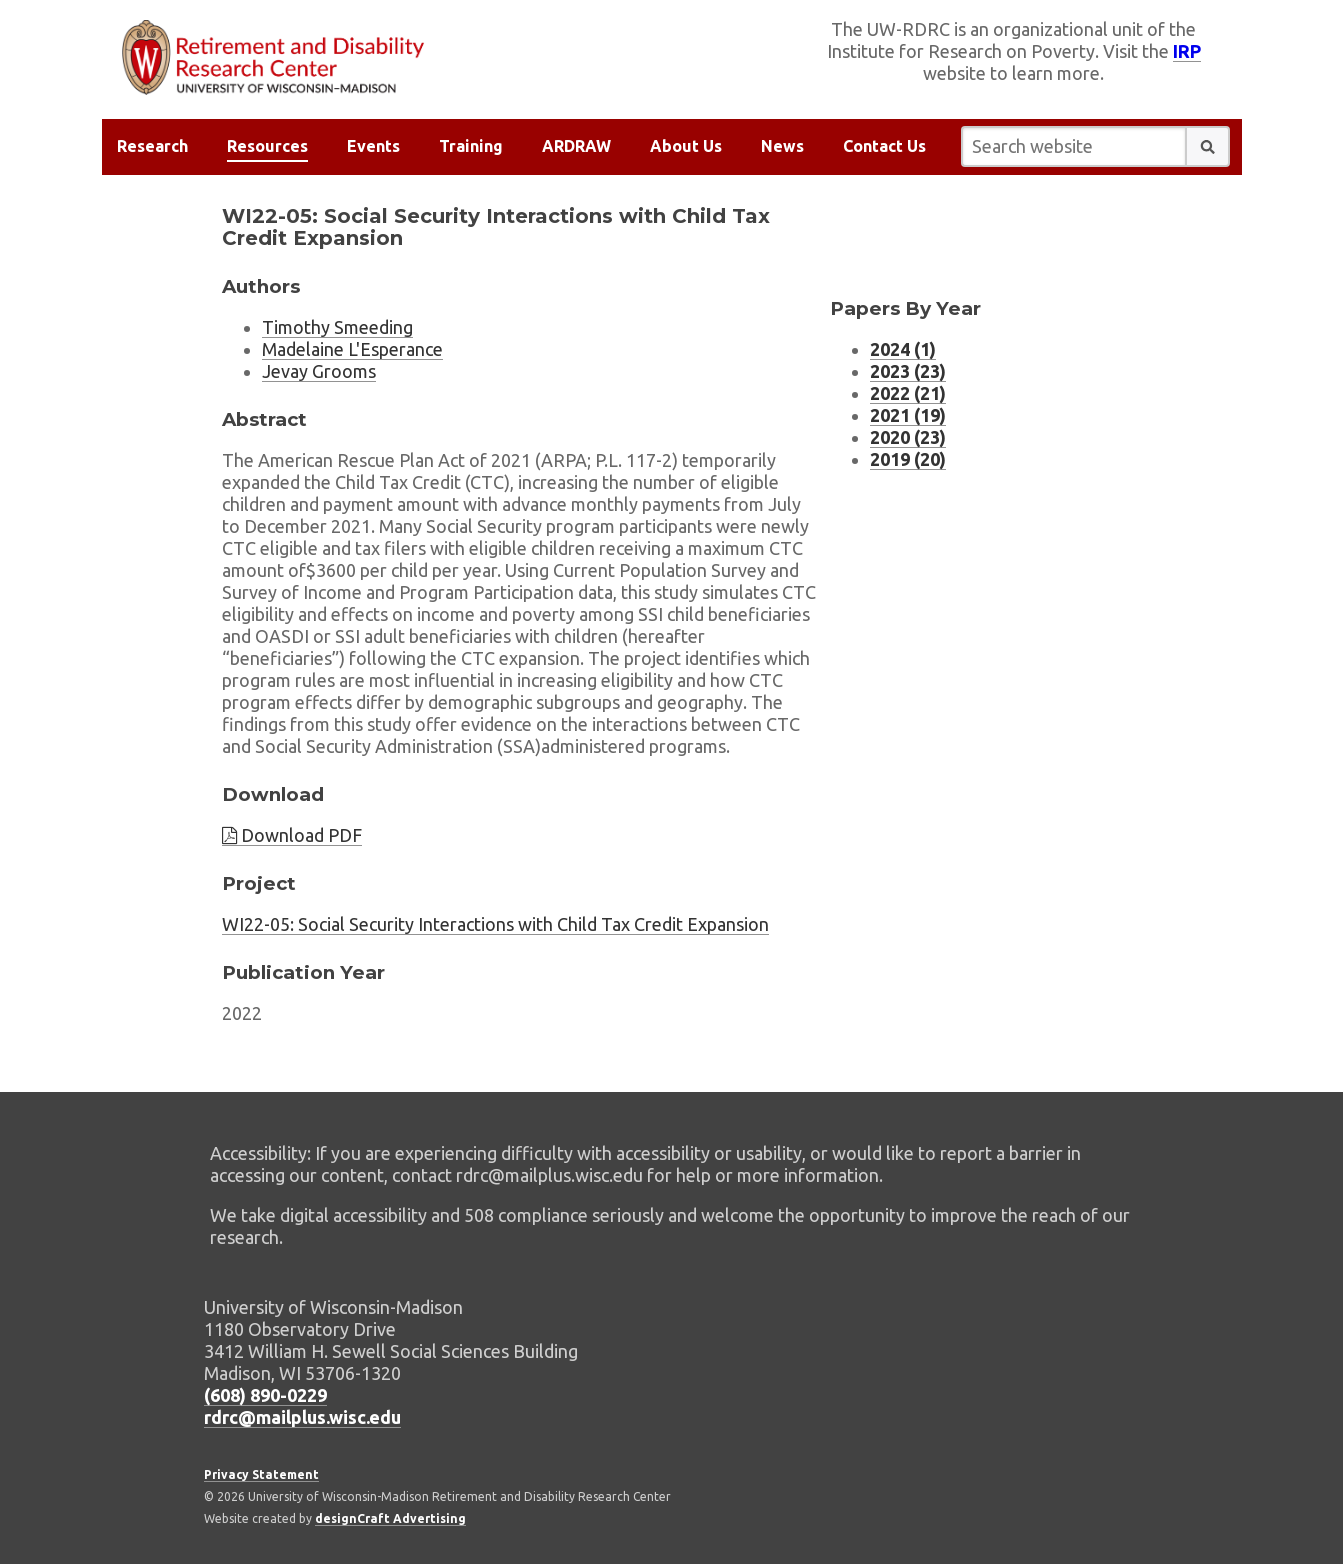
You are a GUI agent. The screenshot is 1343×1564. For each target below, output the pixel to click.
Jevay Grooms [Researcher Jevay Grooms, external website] (319, 371)
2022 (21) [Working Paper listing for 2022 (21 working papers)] (908, 393)
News (782, 146)
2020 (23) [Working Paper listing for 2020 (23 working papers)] (908, 437)
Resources (267, 146)
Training (471, 146)
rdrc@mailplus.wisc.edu (302, 1417)
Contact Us (884, 146)
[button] (1208, 146)
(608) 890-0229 (265, 1395)
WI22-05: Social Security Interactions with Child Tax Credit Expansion (495, 924)
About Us (686, 146)
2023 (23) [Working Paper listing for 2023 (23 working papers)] (908, 371)
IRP (1187, 51)
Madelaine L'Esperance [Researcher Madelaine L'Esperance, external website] (352, 349)
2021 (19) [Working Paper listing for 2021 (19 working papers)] (908, 415)
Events (373, 146)
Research (152, 146)
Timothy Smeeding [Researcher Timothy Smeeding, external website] (337, 327)
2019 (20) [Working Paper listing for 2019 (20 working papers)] (908, 459)
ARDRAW (576, 146)
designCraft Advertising (390, 1518)
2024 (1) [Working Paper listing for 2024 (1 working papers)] (903, 349)
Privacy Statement (261, 1474)
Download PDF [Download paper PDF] (292, 835)
